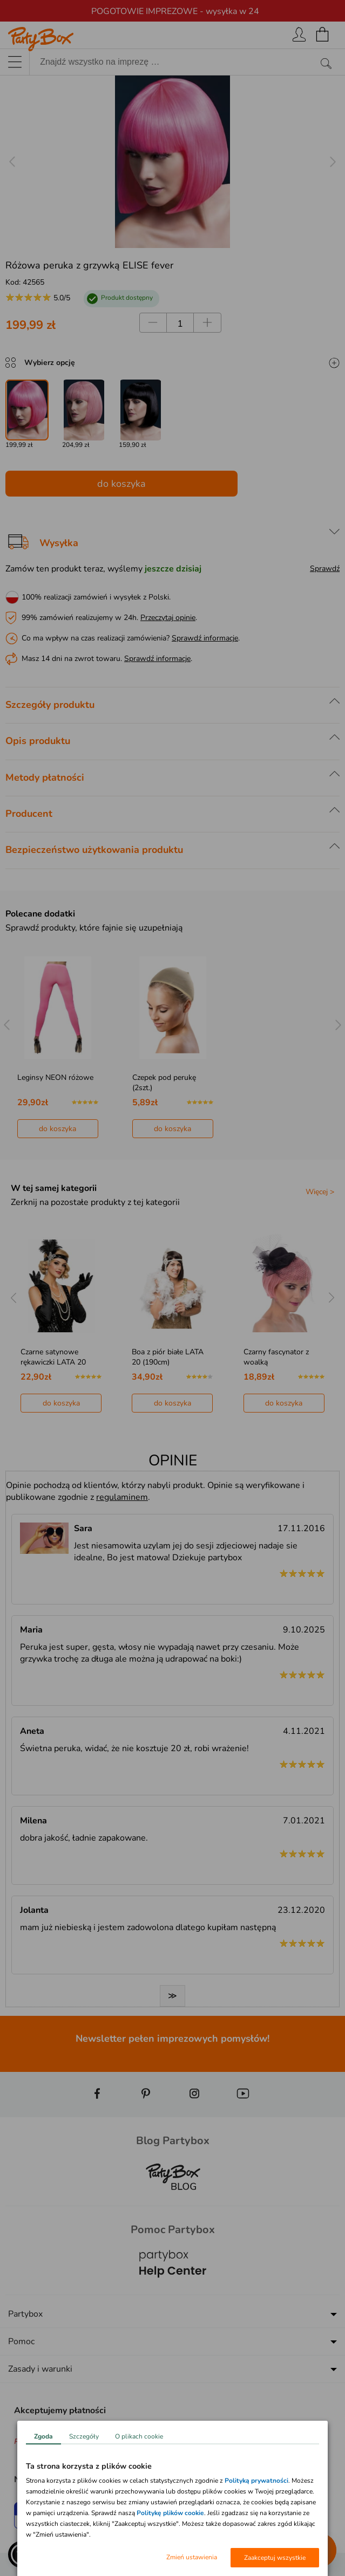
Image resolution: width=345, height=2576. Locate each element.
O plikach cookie (139, 2436)
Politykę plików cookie (170, 2513)
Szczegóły (84, 2436)
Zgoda (43, 2436)
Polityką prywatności (256, 2480)
